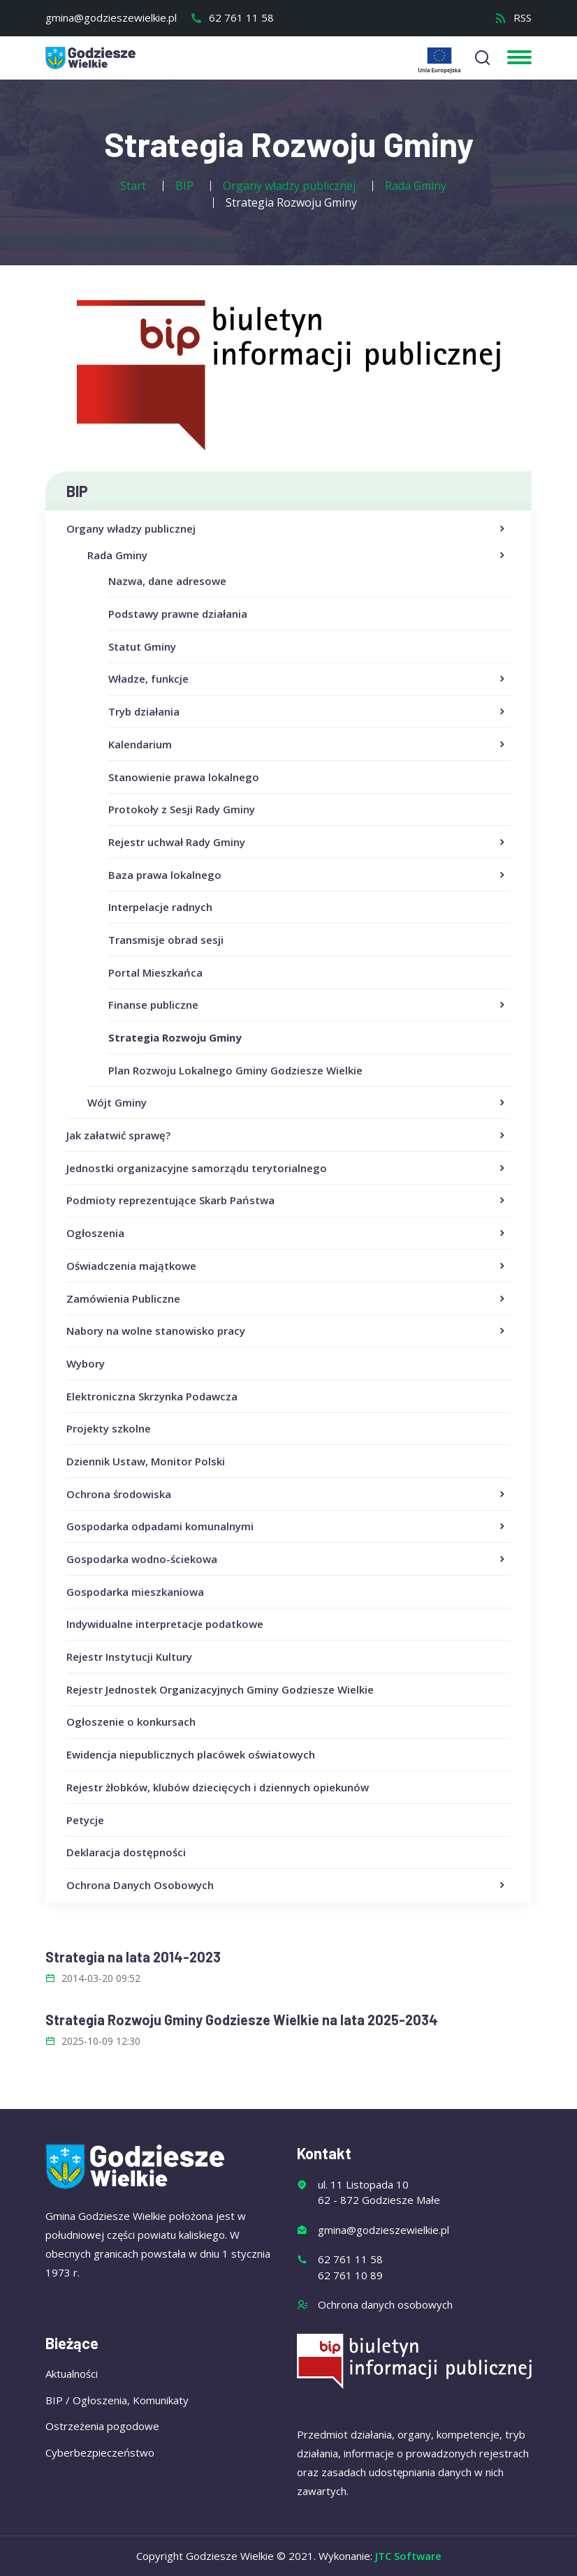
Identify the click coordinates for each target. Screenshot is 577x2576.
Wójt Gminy (297, 1103)
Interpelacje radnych (160, 907)
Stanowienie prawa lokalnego (183, 777)
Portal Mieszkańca (155, 972)
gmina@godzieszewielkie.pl (111, 17)
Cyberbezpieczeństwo (99, 2452)
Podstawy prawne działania (177, 614)
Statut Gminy (142, 646)
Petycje (85, 1820)
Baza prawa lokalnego (307, 875)
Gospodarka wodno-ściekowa (286, 1559)
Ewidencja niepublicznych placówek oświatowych (190, 1754)
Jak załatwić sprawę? (286, 1135)
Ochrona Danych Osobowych (286, 1885)
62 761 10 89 (350, 2275)
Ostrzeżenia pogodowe (102, 2426)
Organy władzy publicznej (286, 529)
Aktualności (71, 2374)
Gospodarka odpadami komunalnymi (286, 1526)
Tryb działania (307, 712)
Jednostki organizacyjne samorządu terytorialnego (286, 1168)
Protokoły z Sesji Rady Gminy (181, 809)
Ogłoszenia (286, 1233)
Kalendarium (307, 745)
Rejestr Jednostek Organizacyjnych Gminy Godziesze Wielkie (220, 1689)
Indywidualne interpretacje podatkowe (164, 1624)
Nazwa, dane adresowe (167, 581)
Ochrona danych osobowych (385, 2304)
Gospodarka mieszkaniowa (135, 1592)
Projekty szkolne (108, 1428)
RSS (513, 17)
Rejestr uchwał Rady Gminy (307, 842)
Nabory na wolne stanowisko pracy (286, 1331)
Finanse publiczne (307, 1005)
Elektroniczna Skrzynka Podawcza (152, 1396)
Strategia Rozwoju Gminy (175, 1037)
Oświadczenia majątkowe (286, 1266)
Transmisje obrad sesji (166, 940)
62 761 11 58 (232, 17)
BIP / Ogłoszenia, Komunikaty (117, 2400)
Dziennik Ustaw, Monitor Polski (145, 1461)
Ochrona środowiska (286, 1494)
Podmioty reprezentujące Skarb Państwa (286, 1200)
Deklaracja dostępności (126, 1852)
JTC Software (408, 2556)
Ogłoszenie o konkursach (131, 1722)
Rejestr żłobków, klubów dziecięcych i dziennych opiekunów (217, 1787)
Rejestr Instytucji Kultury (129, 1657)
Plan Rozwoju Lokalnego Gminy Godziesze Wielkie (235, 1070)
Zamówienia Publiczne (286, 1299)
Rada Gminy (297, 555)
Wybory (85, 1363)
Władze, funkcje (307, 679)
